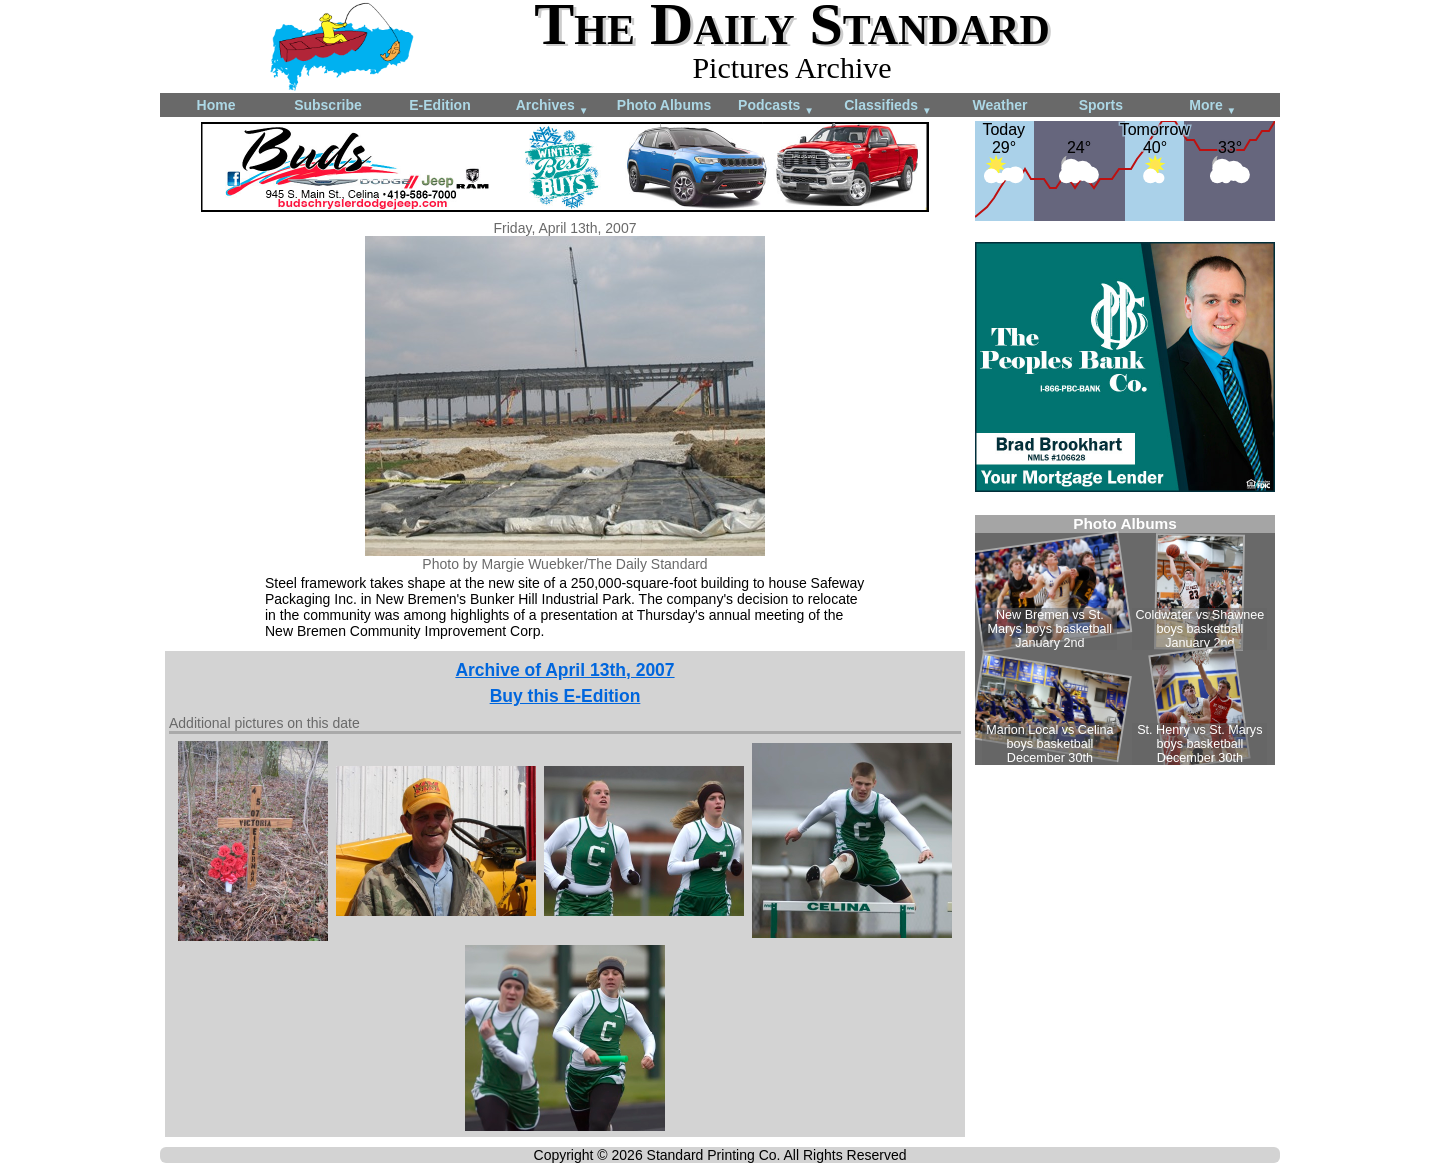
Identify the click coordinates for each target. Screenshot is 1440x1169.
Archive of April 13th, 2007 (564, 670)
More (1212, 106)
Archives (552, 106)
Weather (1000, 105)
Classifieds (888, 106)
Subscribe (328, 105)
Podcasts (776, 106)
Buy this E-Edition (565, 696)
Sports (1101, 105)
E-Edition (439, 105)
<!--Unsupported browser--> (1125, 640)
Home (216, 105)
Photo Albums (664, 105)
